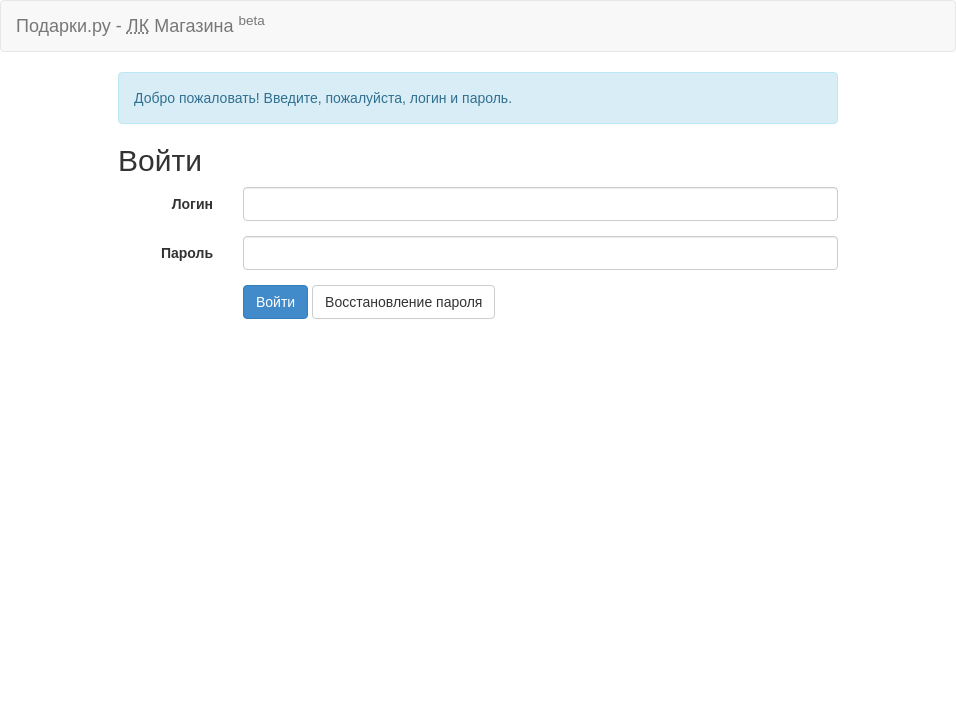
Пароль (187, 253)
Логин (192, 204)
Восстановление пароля (403, 302)
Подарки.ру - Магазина (140, 24)
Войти (275, 302)
